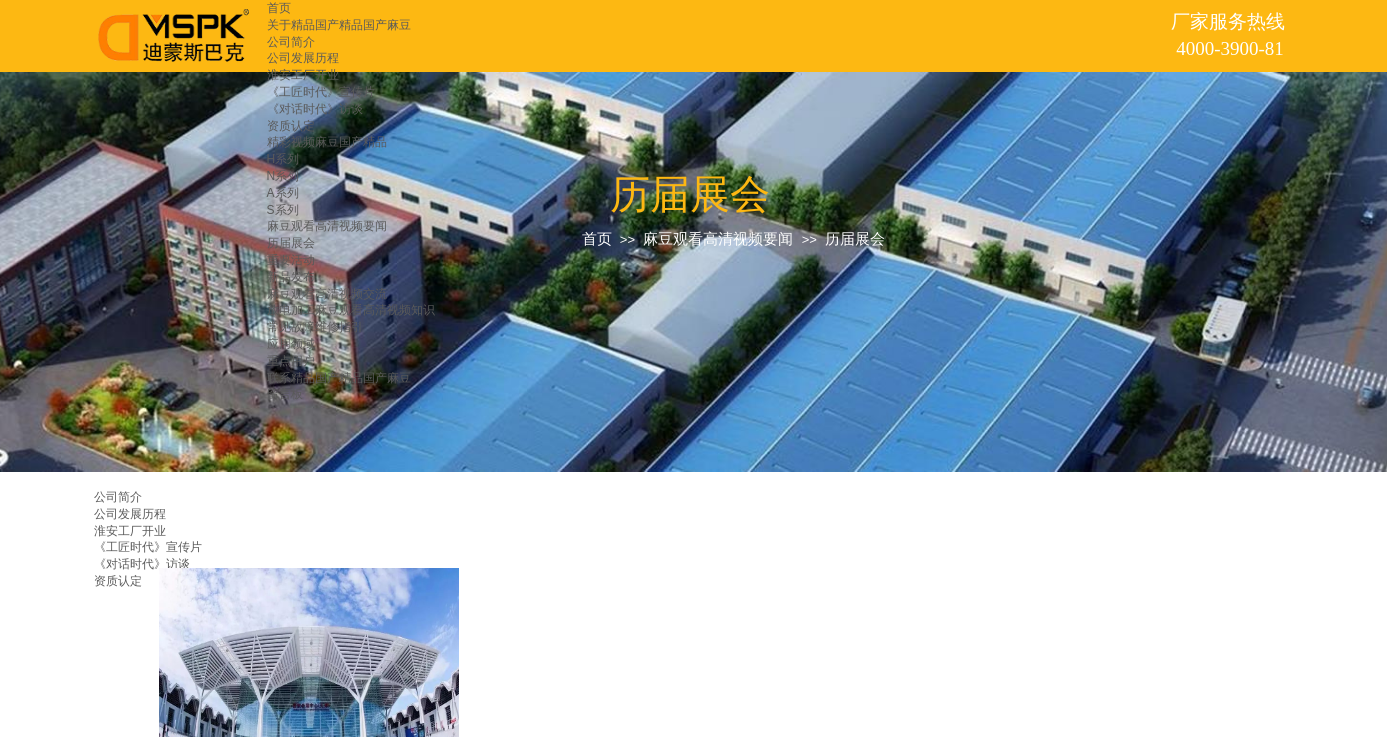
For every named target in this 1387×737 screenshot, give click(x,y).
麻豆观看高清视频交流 (327, 294)
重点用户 (291, 361)
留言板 (285, 394)
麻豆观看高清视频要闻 (327, 226)
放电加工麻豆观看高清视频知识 (351, 310)
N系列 (283, 176)
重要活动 (291, 260)
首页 (279, 8)
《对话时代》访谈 (315, 109)
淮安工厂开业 (303, 75)
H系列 (283, 159)
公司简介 (291, 42)
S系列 (283, 210)
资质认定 (291, 126)
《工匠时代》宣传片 (321, 92)
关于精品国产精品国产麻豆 (339, 25)
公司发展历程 (303, 58)
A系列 (283, 193)
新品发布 (291, 277)
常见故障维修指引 (315, 327)
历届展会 (291, 243)
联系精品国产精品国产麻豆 (339, 378)
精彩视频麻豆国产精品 (327, 142)
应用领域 (291, 344)
